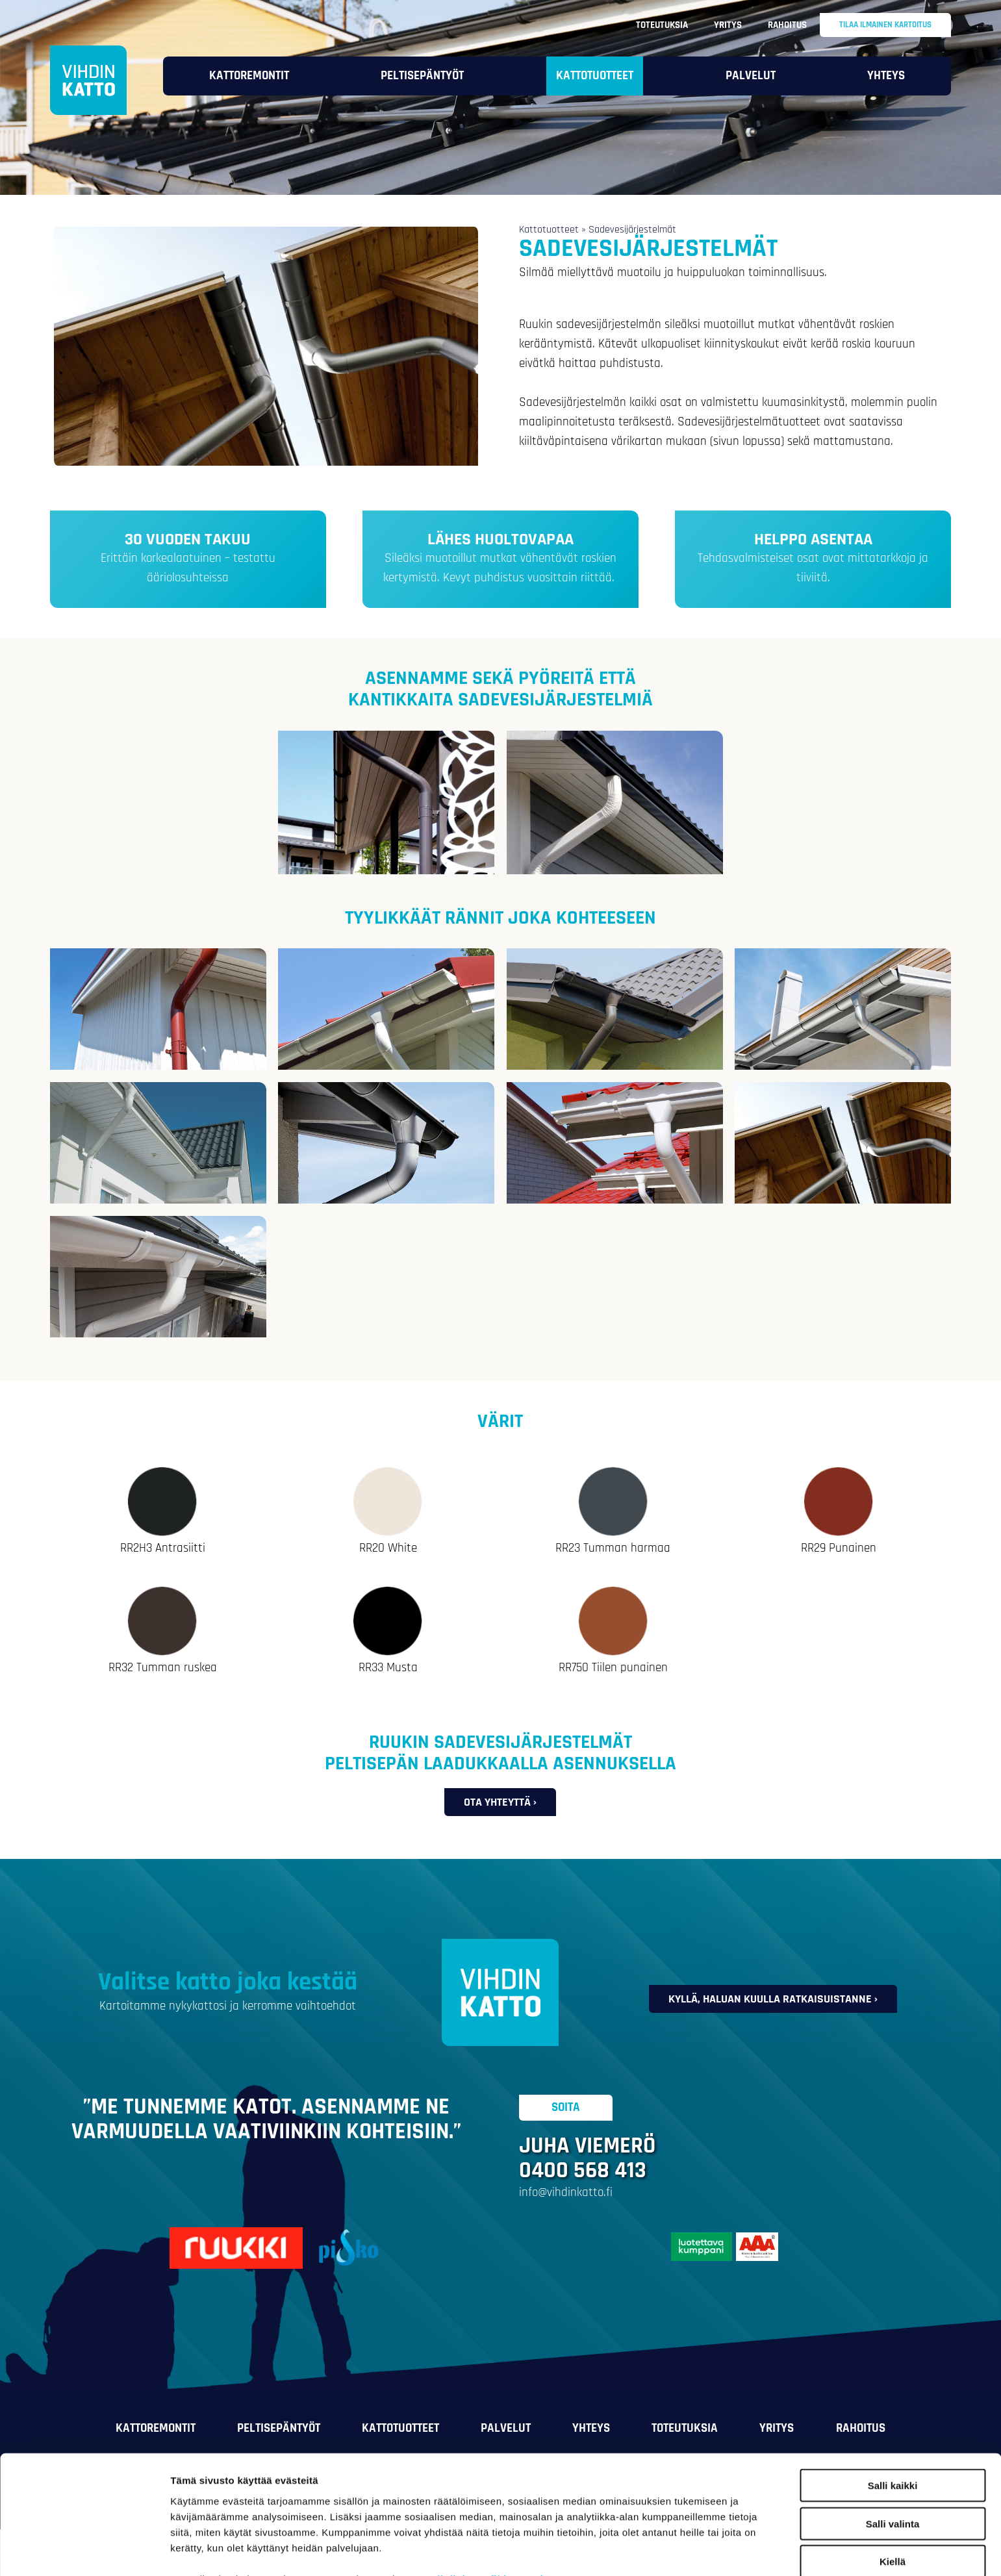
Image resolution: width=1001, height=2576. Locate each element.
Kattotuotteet (594, 76)
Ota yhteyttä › (500, 1802)
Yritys (728, 25)
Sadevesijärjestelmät (632, 229)
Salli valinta (893, 2453)
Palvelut (751, 76)
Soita (565, 2107)
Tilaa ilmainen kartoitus (885, 25)
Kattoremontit (249, 76)
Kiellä (893, 2491)
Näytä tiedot (694, 2550)
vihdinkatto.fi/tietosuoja (490, 2508)
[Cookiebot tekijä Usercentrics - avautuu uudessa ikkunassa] (84, 2550)
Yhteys (886, 76)
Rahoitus (787, 25)
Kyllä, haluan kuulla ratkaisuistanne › (773, 1998)
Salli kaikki (893, 2415)
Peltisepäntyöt (422, 76)
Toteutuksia (662, 25)
